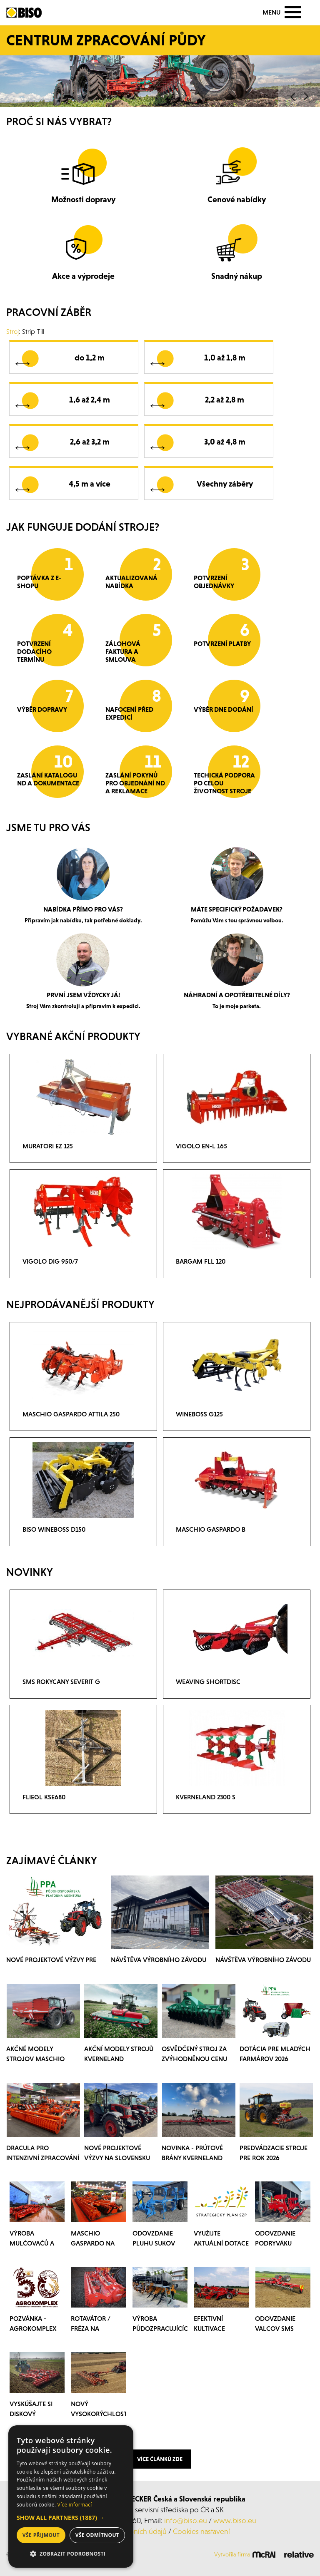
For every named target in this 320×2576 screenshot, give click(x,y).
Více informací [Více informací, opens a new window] (75, 2504)
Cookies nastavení (201, 2531)
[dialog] (70, 2496)
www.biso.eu (234, 2520)
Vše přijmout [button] (41, 2535)
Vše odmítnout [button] (97, 2535)
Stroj (12, 331)
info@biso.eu (185, 2520)
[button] (71, 2517)
